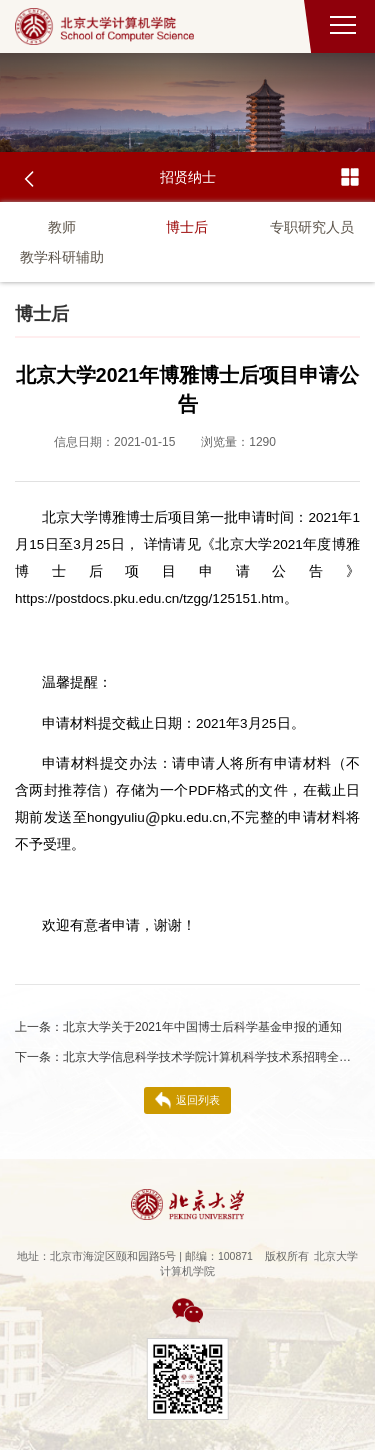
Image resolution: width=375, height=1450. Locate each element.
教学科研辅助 (62, 257)
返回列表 (187, 1100)
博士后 (187, 227)
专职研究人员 (312, 227)
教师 (62, 227)
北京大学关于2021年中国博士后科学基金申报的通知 (178, 1027)
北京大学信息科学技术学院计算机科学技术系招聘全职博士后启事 (187, 1057)
